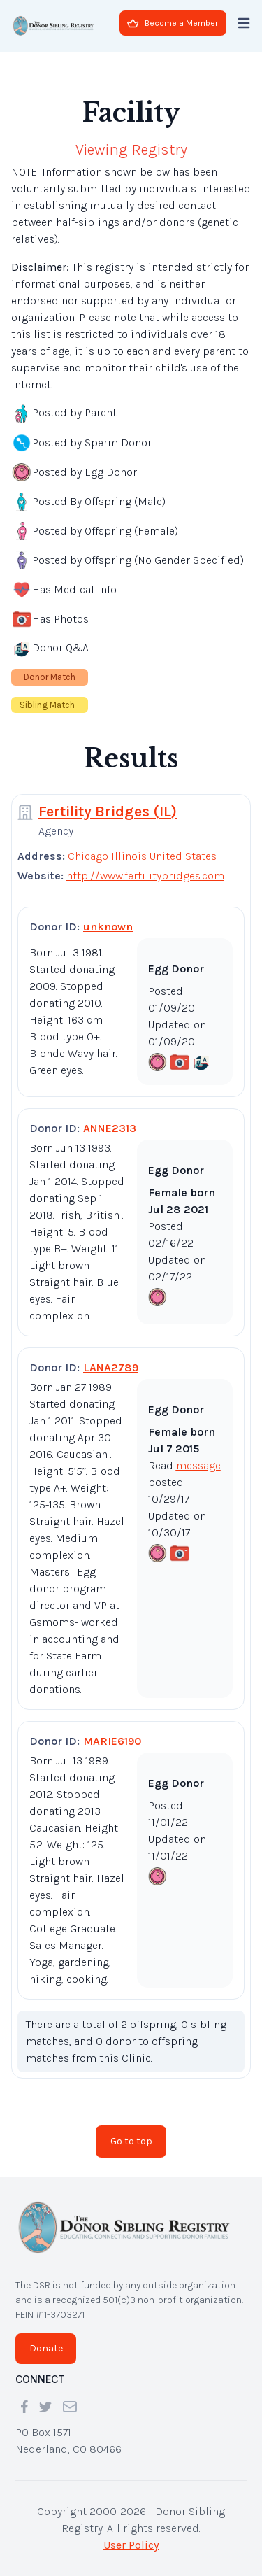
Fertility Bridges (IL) (107, 811)
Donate (46, 2348)
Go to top (131, 2141)
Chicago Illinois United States (142, 856)
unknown (108, 926)
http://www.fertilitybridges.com (145, 875)
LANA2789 (110, 1367)
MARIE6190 (112, 1741)
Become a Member (172, 23)
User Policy (131, 2545)
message (198, 1465)
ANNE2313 (109, 1128)
